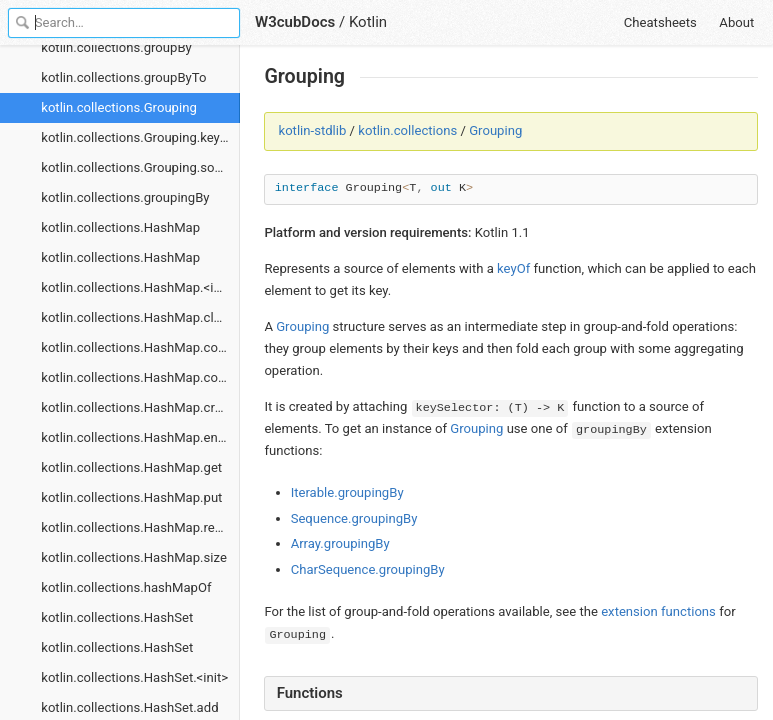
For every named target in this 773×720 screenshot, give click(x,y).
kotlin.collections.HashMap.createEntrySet (140, 407)
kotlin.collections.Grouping (119, 107)
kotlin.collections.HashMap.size (134, 557)
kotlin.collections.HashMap (120, 227)
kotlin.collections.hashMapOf (126, 587)
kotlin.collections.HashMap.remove (140, 527)
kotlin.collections (407, 130)
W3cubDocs (295, 22)
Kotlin (368, 22)
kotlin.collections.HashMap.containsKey (140, 347)
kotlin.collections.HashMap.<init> (138, 287)
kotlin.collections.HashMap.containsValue (140, 377)
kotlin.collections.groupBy (116, 47)
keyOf (513, 268)
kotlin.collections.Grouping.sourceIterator (140, 167)
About (736, 22)
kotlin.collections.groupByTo (123, 77)
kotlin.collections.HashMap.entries (140, 437)
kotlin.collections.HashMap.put (131, 497)
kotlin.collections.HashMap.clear (136, 317)
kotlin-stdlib (313, 130)
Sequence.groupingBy (354, 518)
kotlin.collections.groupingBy (125, 197)
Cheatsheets (660, 22)
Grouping (495, 130)
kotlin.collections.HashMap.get (131, 467)
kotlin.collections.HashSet (117, 617)
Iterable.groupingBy (347, 492)
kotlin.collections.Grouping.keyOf (137, 137)
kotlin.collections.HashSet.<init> (134, 677)
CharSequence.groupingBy (368, 569)
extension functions (658, 611)
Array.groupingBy (340, 543)
